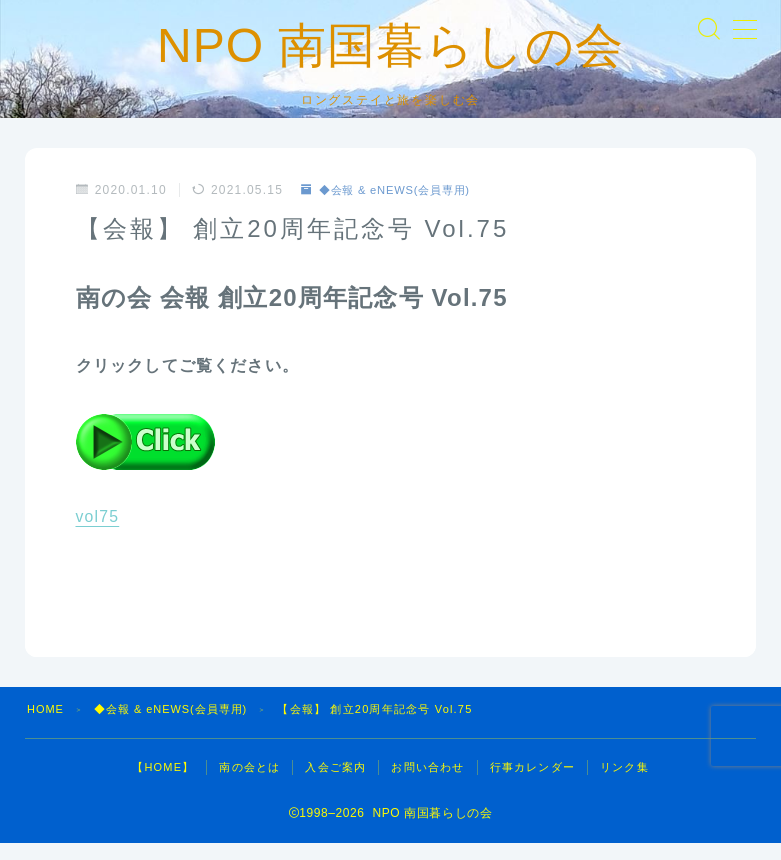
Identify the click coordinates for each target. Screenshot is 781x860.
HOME (46, 726)
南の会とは (249, 784)
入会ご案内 (335, 784)
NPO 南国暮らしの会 (390, 54)
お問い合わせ (427, 784)
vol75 (98, 534)
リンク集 (624, 784)
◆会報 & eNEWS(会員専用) (393, 208)
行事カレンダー (532, 784)
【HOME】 (163, 784)
